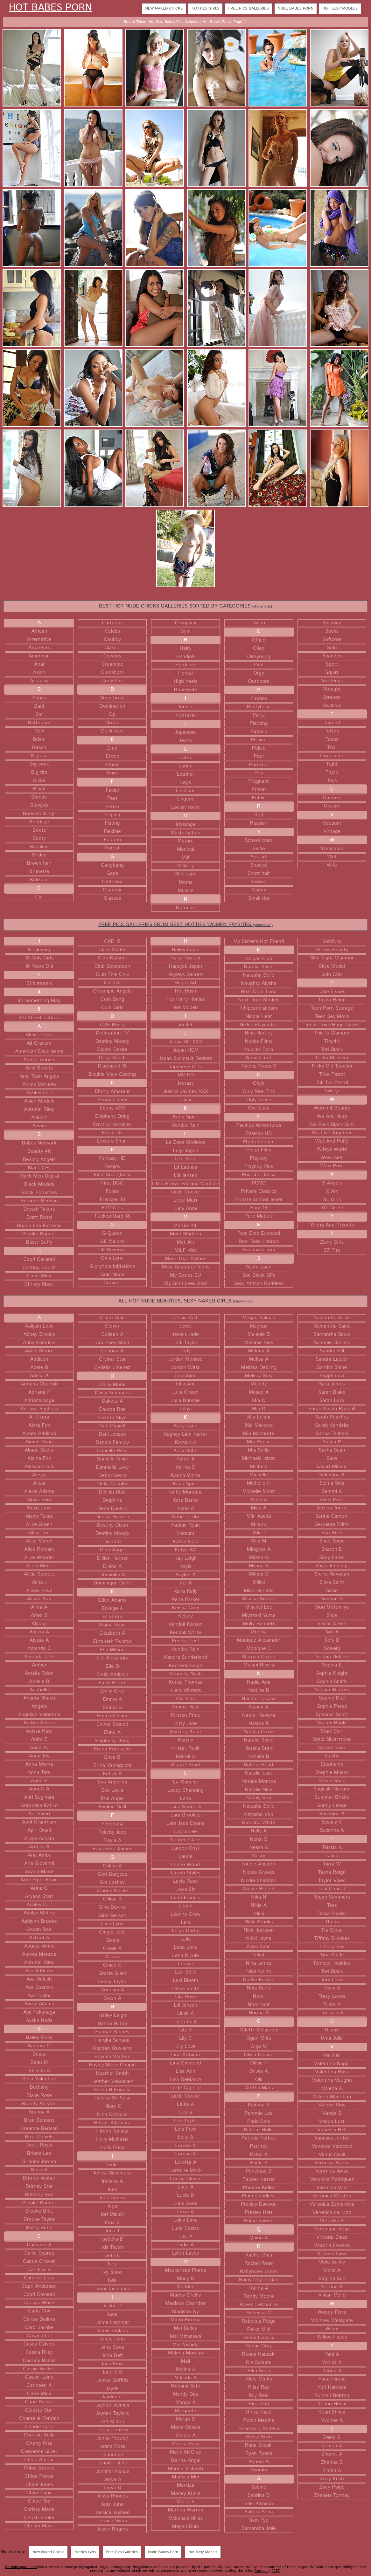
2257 (275, 2570)
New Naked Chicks (164, 8)
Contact (261, 2570)
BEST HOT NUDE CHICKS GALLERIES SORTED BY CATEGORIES (185, 606)
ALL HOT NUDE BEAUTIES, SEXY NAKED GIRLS (185, 1301)
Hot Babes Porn (50, 8)
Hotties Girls (205, 8)
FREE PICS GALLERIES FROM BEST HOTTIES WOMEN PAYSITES (185, 924)
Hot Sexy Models (340, 8)
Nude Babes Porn (295, 8)
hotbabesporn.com (21, 2567)
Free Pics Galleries (248, 8)
